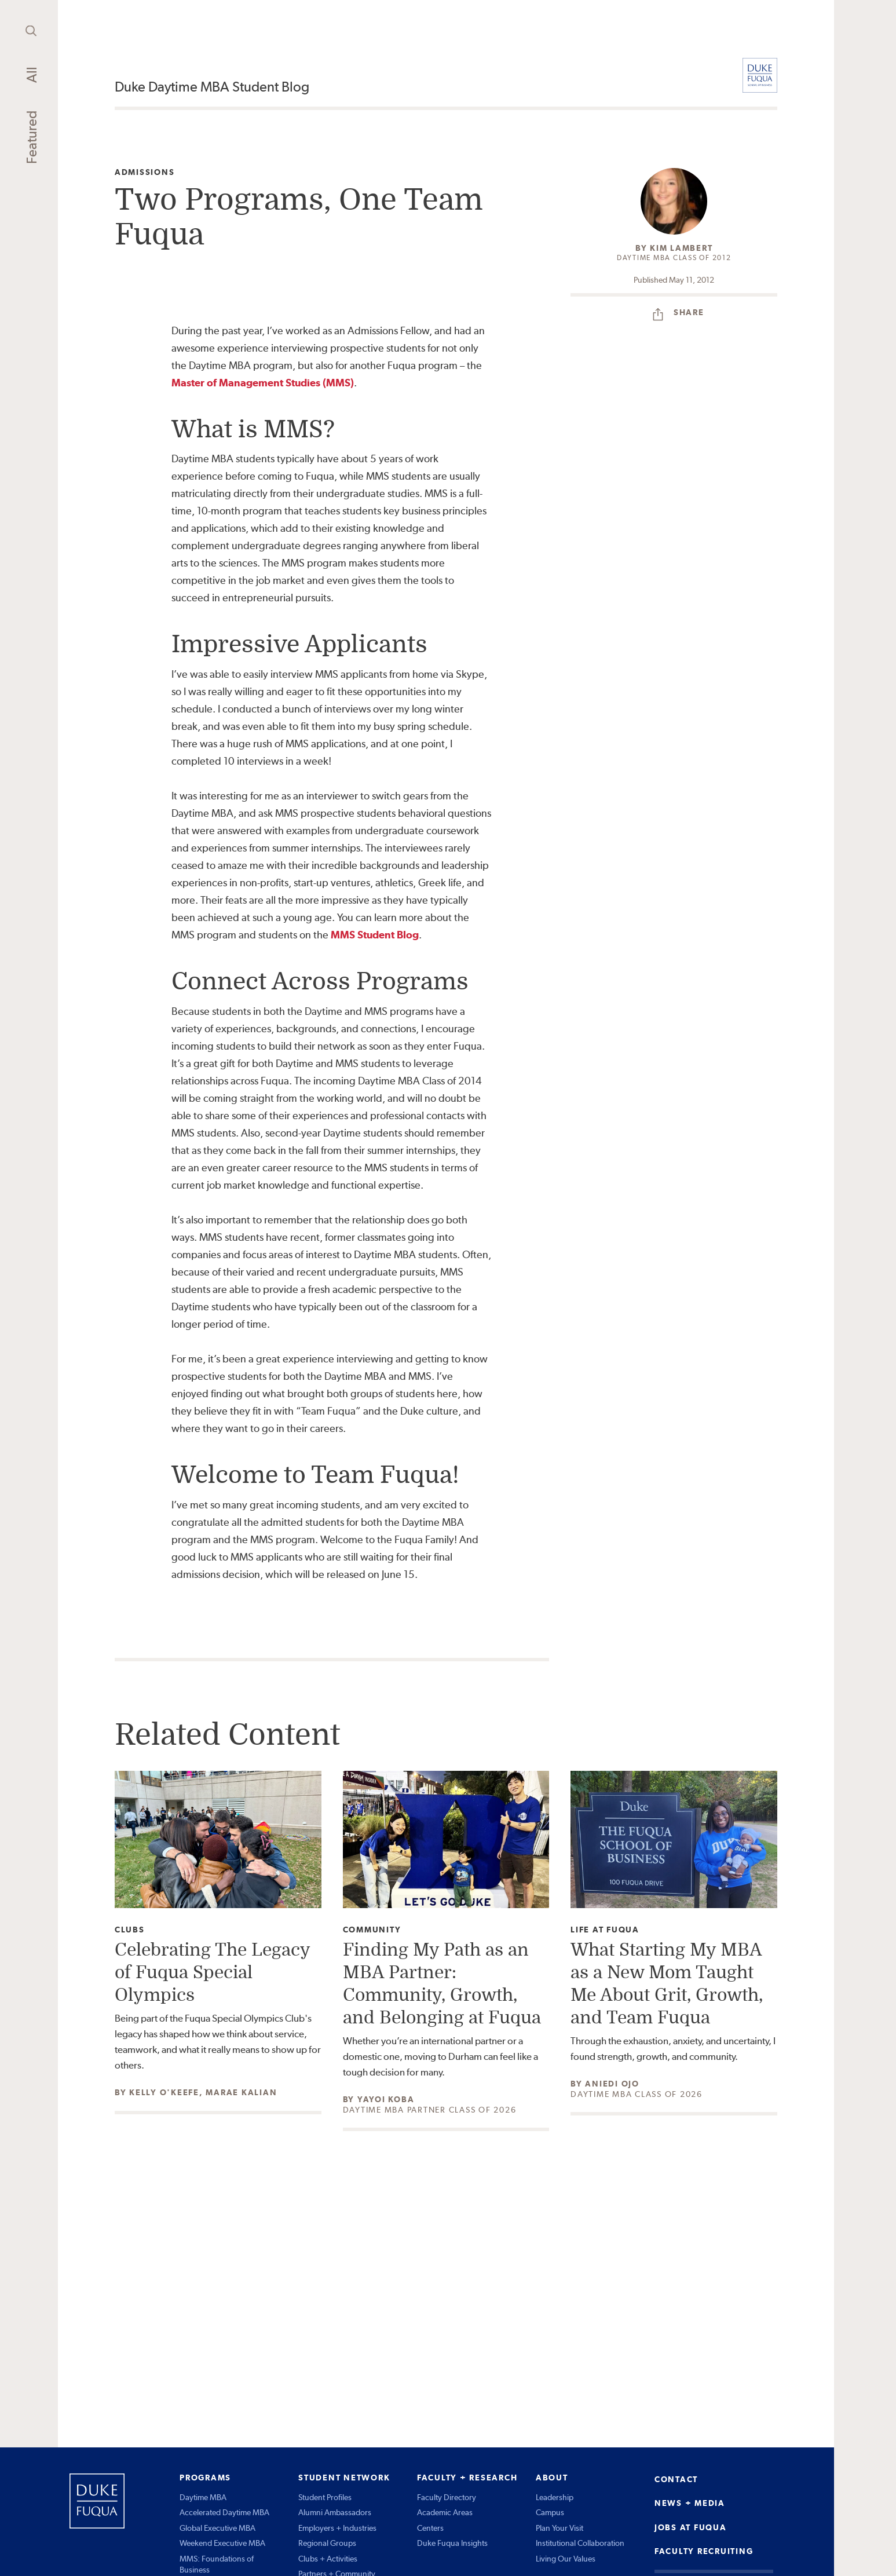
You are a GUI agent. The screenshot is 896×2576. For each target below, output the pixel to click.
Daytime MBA (203, 2497)
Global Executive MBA (217, 2528)
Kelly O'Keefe (164, 2092)
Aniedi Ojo (612, 2083)
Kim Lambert (681, 248)
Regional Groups (327, 2543)
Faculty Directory (446, 2497)
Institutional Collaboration (580, 2543)
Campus (550, 2512)
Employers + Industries (337, 2528)
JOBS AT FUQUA (690, 2527)
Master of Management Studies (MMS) (262, 383)
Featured (31, 137)
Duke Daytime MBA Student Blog (212, 86)
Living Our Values (565, 2558)
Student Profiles (325, 2497)
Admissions (145, 172)
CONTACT (676, 2479)
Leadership (554, 2497)
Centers (430, 2528)
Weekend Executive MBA (222, 2543)
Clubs (130, 1929)
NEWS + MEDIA (689, 2503)
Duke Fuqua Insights (452, 2543)
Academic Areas (445, 2512)
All (31, 75)
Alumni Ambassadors (334, 2512)
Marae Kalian (241, 2092)
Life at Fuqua (604, 1929)
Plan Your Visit (559, 2528)
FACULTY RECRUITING (704, 2551)
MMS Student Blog (375, 935)
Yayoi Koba (386, 2099)
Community (372, 1929)
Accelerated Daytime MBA (224, 2512)
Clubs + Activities (327, 2558)
